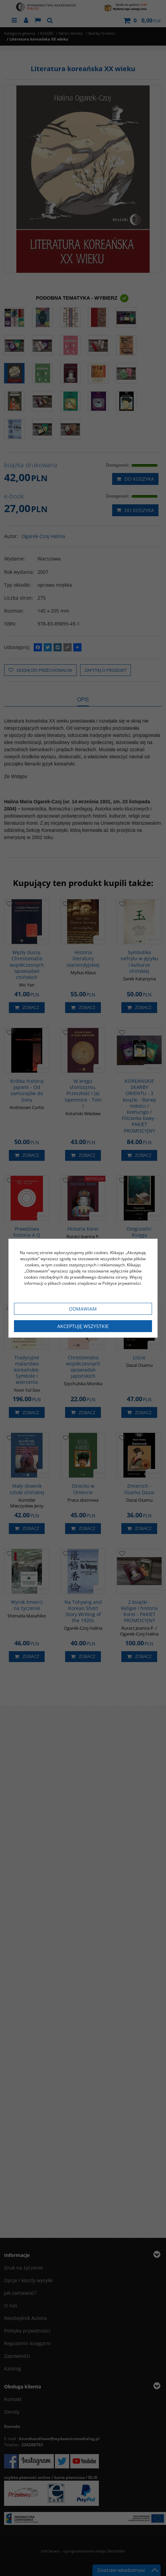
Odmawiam (83, 1309)
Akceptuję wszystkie (83, 1326)
